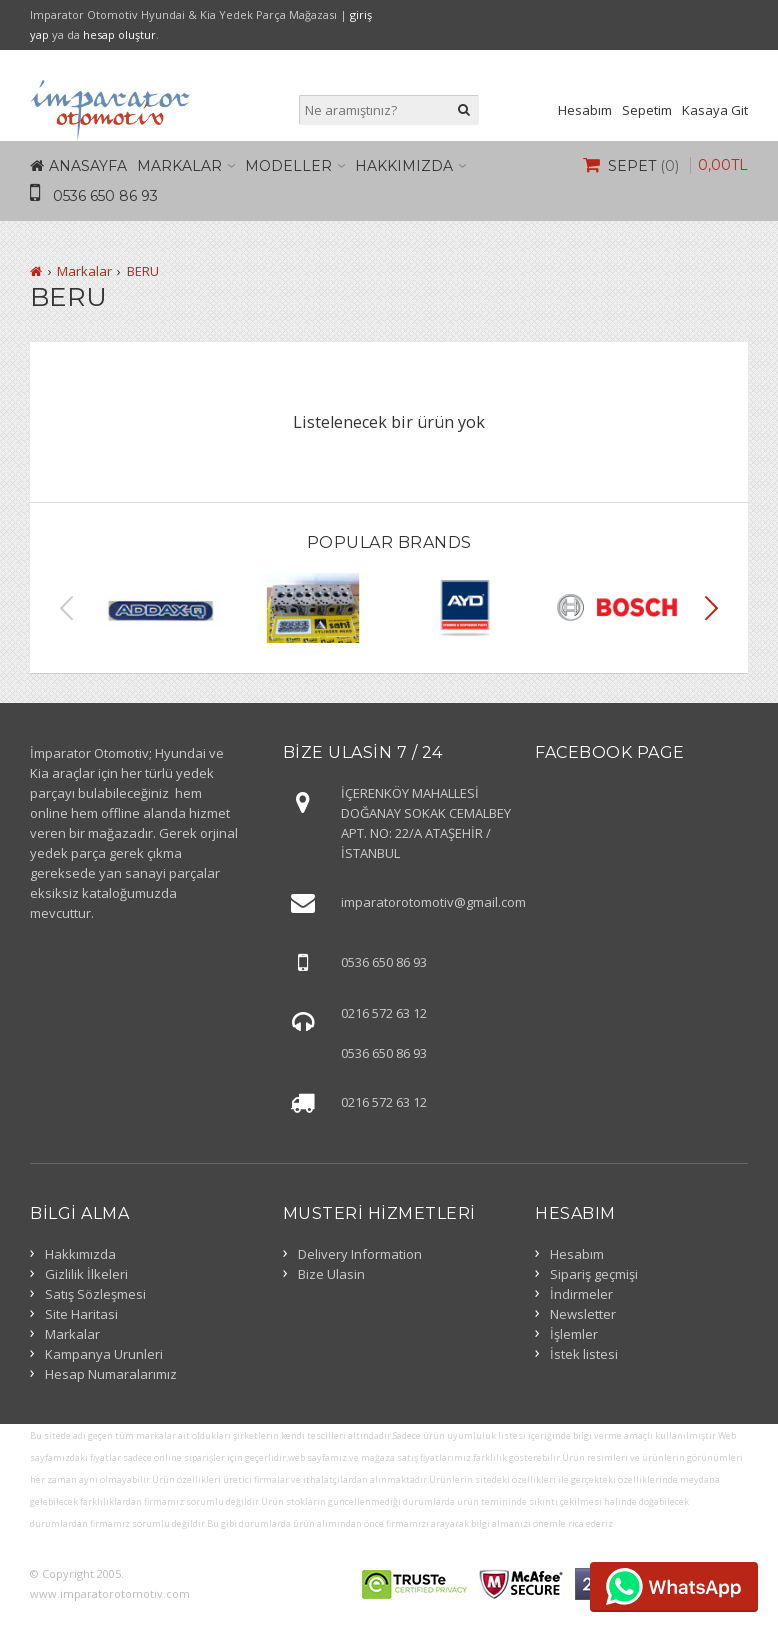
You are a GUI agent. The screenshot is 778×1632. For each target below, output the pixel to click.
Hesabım (585, 110)
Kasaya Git (715, 110)
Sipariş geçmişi (594, 1274)
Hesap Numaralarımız (111, 1374)
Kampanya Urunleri (104, 1354)
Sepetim (647, 110)
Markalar (179, 166)
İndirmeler (581, 1294)
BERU (143, 271)
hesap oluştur (119, 34)
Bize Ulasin (331, 1274)
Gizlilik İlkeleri (86, 1274)
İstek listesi (584, 1354)
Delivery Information (360, 1254)
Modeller (288, 166)
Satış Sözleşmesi (95, 1294)
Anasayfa (88, 166)
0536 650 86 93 (105, 196)
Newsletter (583, 1314)
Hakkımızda (404, 166)
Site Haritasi (81, 1314)
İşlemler (574, 1334)
